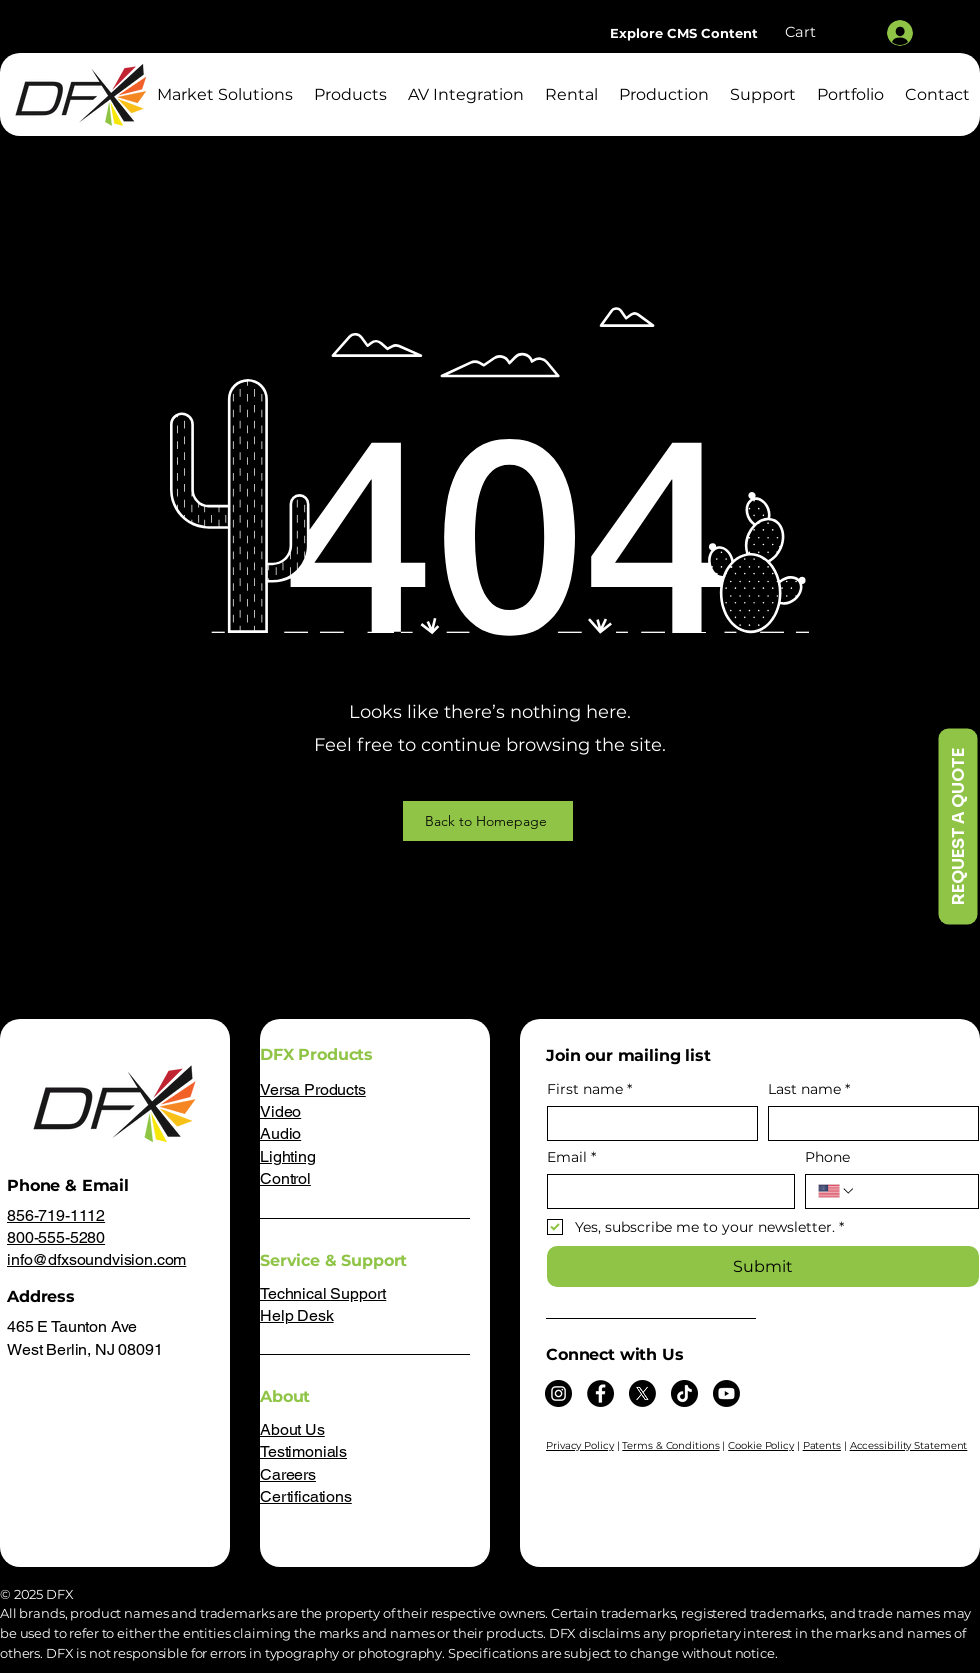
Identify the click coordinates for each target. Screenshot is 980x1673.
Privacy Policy (580, 1445)
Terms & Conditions (670, 1445)
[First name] (646, 1123)
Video (280, 1111)
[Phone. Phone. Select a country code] (837, 1191)
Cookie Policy (761, 1445)
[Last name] (867, 1123)
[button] (822, 32)
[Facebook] (600, 1393)
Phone (827, 1157)
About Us (292, 1429)
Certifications (306, 1496)
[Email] (665, 1191)
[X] (642, 1393)
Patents (822, 1445)
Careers (288, 1474)
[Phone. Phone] (911, 1191)
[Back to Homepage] (488, 821)
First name (589, 1089)
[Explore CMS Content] (684, 33)
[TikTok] (684, 1393)
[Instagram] (558, 1393)
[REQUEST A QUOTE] (957, 827)
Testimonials (303, 1451)
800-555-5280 (56, 1237)
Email (571, 1157)
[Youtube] (726, 1393)
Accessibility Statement (909, 1445)
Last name (809, 1089)
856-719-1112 (56, 1215)
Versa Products (313, 1089)
